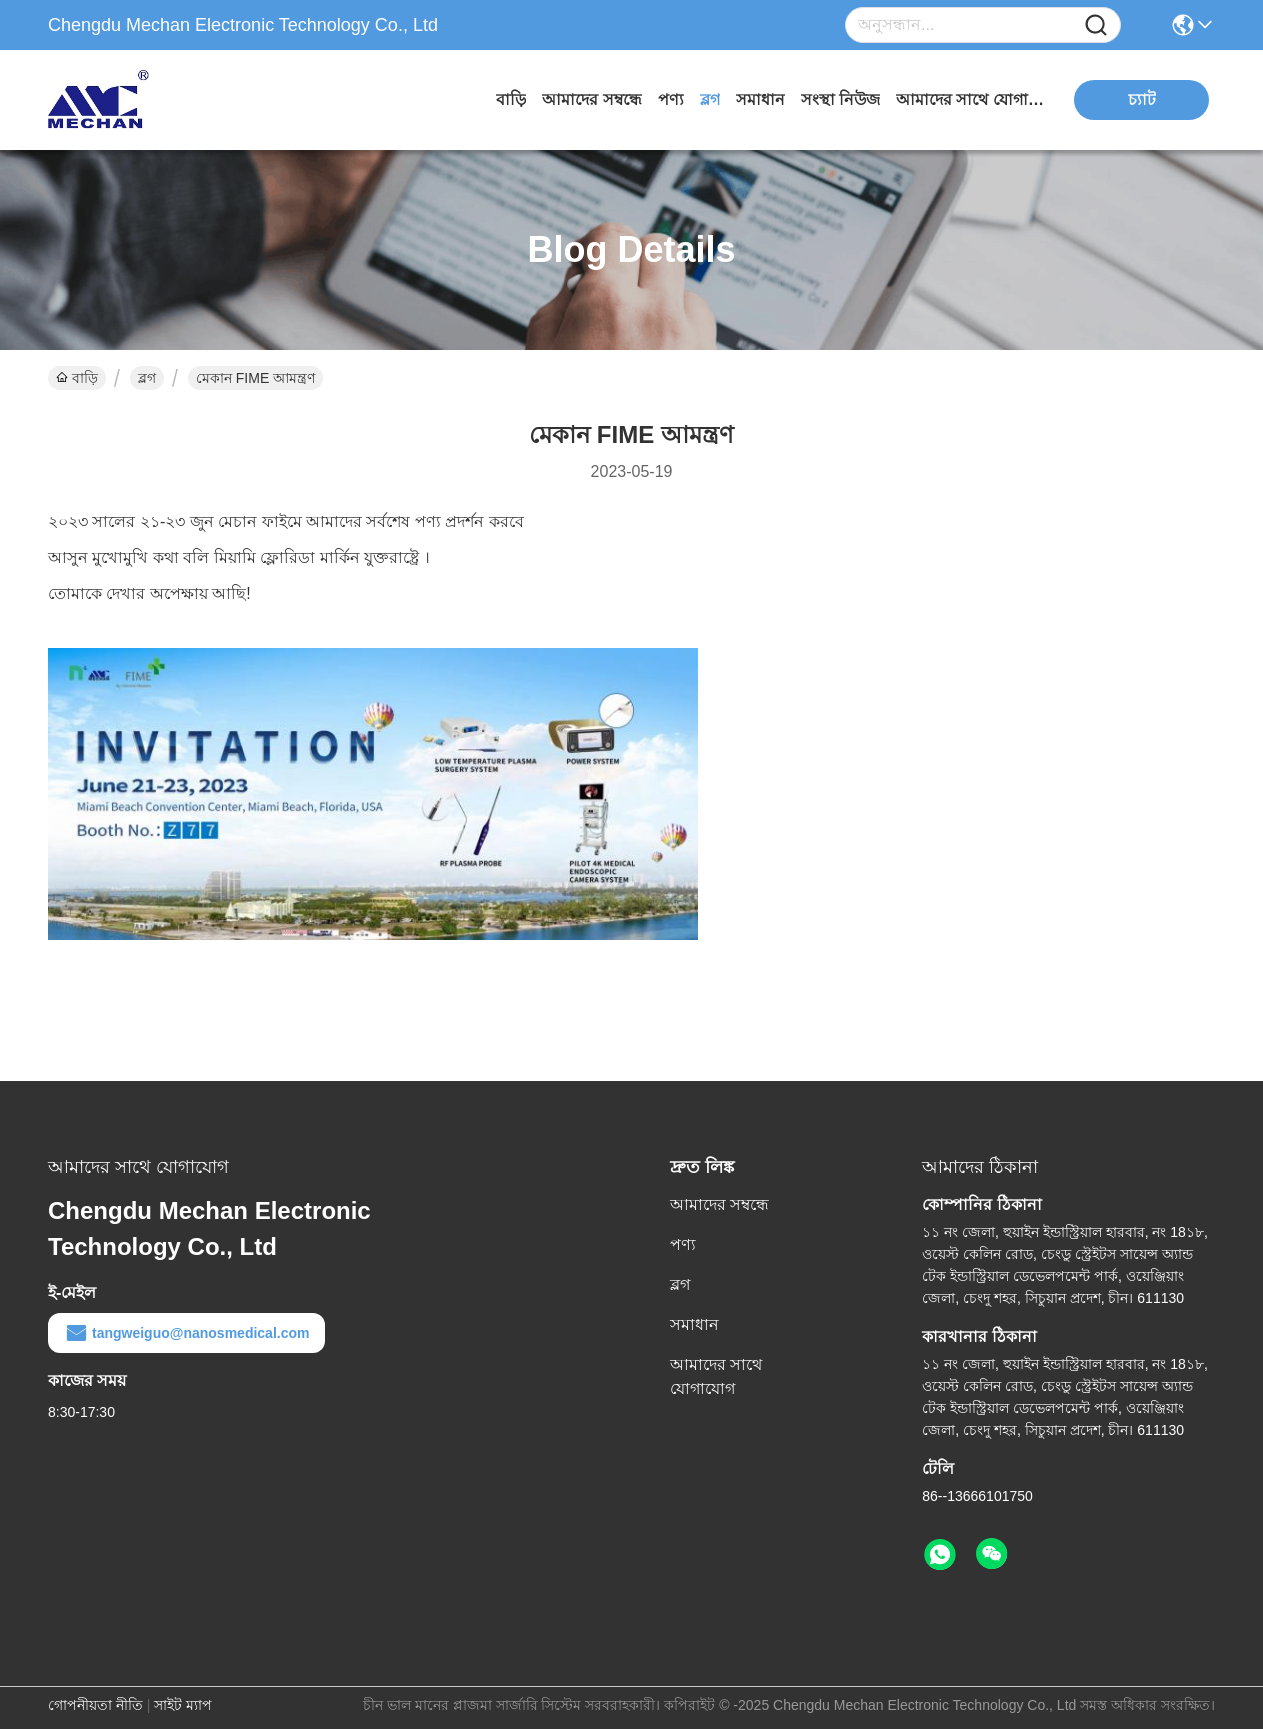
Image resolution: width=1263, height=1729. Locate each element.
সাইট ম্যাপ (183, 1705)
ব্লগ (710, 99)
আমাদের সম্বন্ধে (591, 99)
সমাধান (760, 99)
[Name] (1096, 25)
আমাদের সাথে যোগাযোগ (971, 99)
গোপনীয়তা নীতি (95, 1705)
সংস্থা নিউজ (840, 99)
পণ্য (671, 99)
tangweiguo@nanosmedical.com (186, 1333)
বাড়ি (511, 99)
